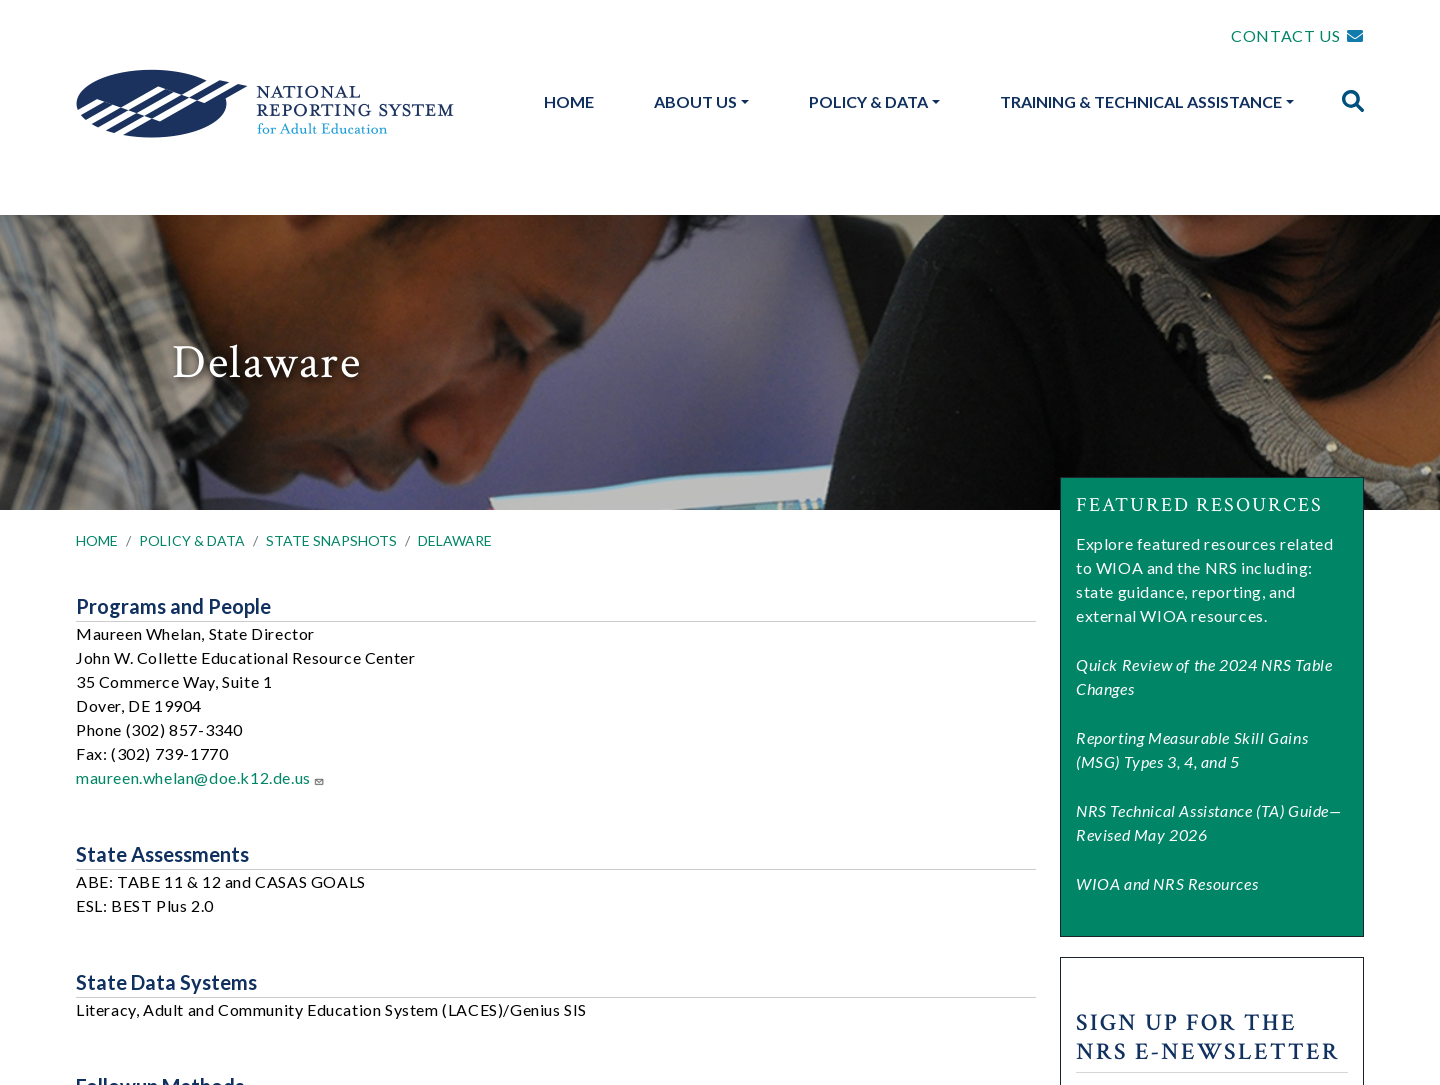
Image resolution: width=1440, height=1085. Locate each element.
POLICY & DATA (192, 540)
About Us (695, 101)
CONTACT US (1285, 35)
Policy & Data (868, 101)
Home (569, 101)
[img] (1353, 101)
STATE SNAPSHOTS (331, 540)
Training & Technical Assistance (1141, 101)
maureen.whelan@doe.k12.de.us (200, 777)
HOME (97, 540)
